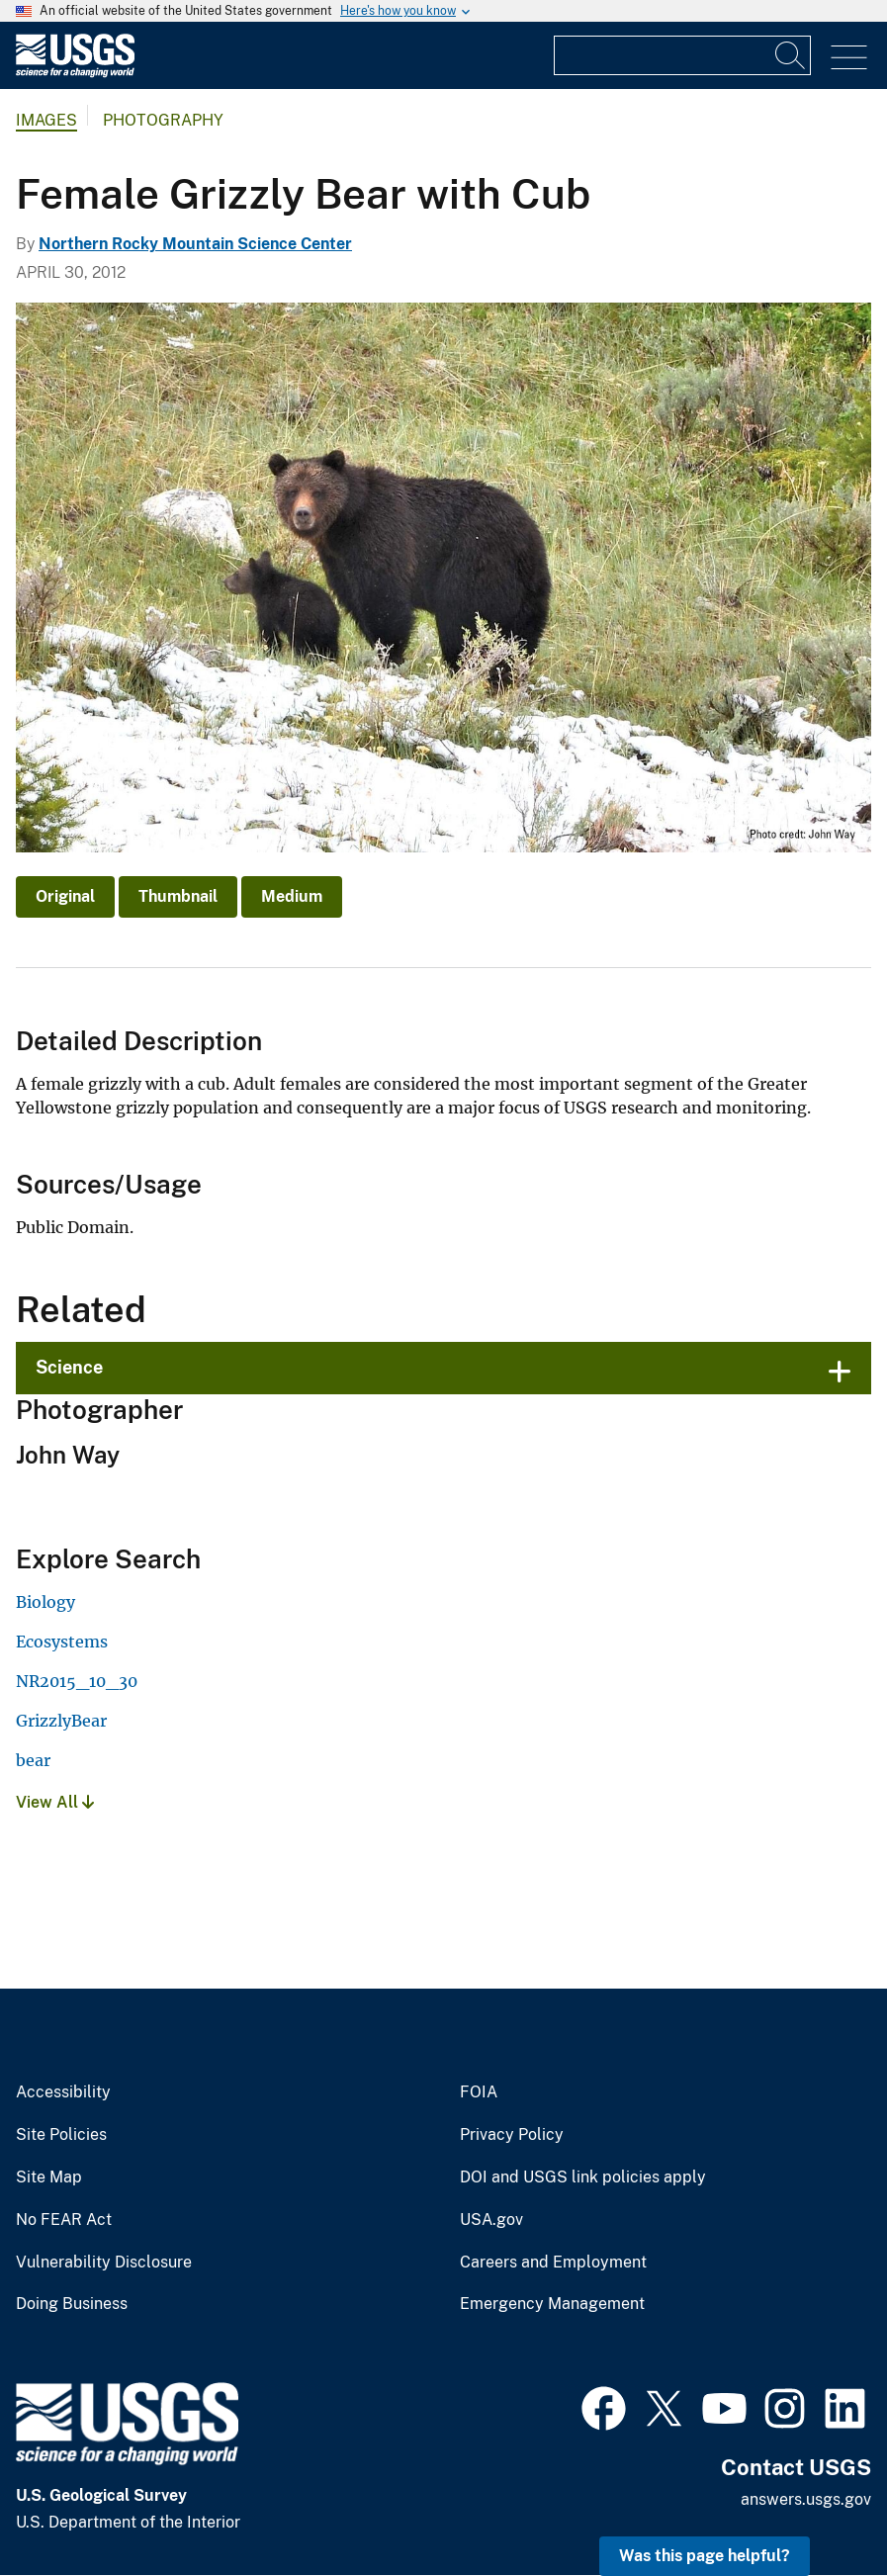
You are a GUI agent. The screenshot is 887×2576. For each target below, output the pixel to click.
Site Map (49, 2177)
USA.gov (491, 2220)
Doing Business (72, 2304)
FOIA (478, 2092)
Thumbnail (178, 896)
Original (65, 896)
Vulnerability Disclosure (104, 2262)
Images (46, 120)
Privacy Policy (512, 2135)
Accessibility (63, 2092)
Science (69, 1367)
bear (33, 1760)
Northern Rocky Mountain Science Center (195, 243)
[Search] (791, 55)
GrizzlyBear (61, 1721)
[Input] (682, 55)
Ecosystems (62, 1641)
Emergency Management (552, 2304)
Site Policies (61, 2135)
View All (55, 1802)
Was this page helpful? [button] (704, 2555)
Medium (291, 896)
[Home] (75, 72)
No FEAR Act (64, 2220)
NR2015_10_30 (76, 1681)
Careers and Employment (553, 2262)
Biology (45, 1602)
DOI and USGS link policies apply (583, 2177)
